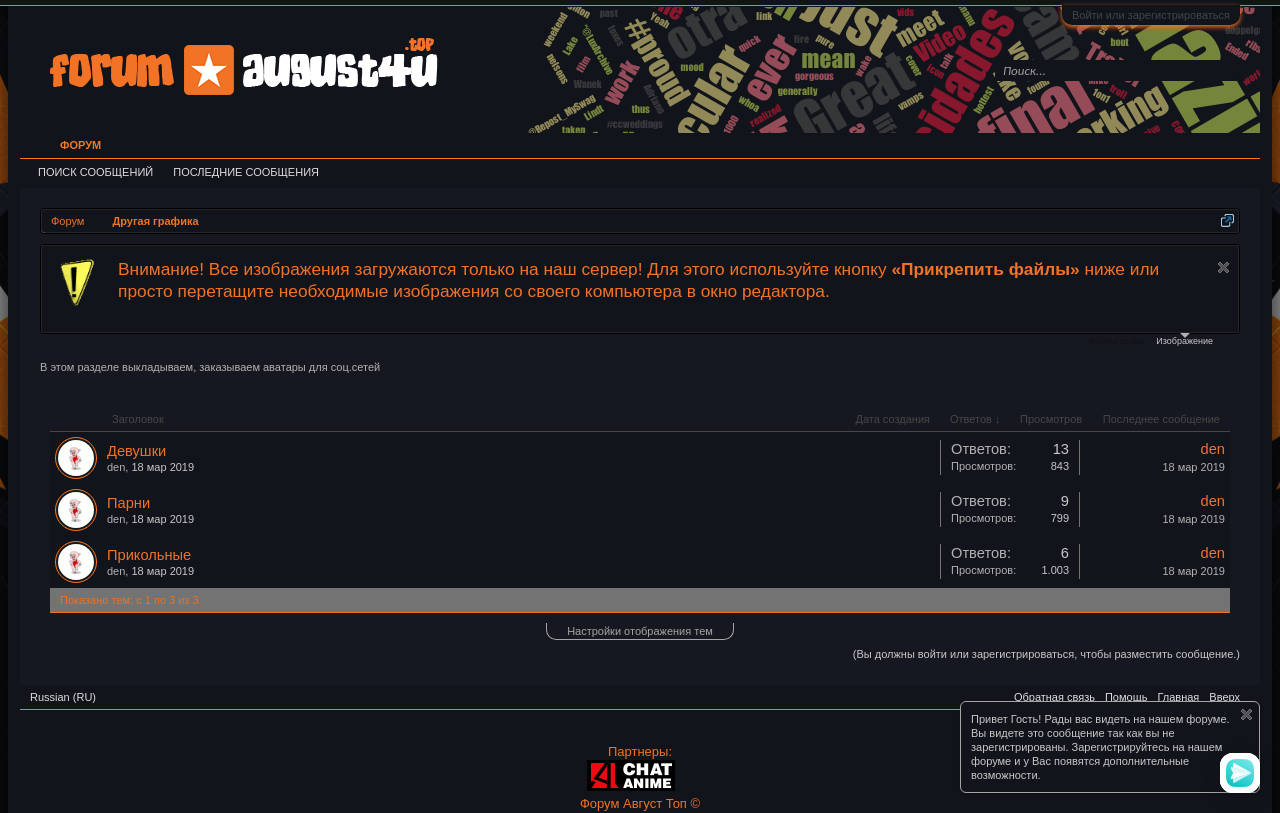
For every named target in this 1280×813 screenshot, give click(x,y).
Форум (80, 145)
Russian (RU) (63, 697)
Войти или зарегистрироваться (1151, 15)
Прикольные (149, 555)
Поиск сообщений (95, 172)
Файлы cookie (1116, 341)
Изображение (1184, 339)
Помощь (1126, 697)
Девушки (136, 451)
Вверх (1224, 697)
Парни (128, 503)
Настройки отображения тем (640, 631)
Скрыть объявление (1223, 267)
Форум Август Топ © (640, 803)
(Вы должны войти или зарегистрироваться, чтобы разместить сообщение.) (1046, 654)
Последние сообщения (246, 172)
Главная (1178, 697)
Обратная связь (1054, 697)
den (116, 467)
